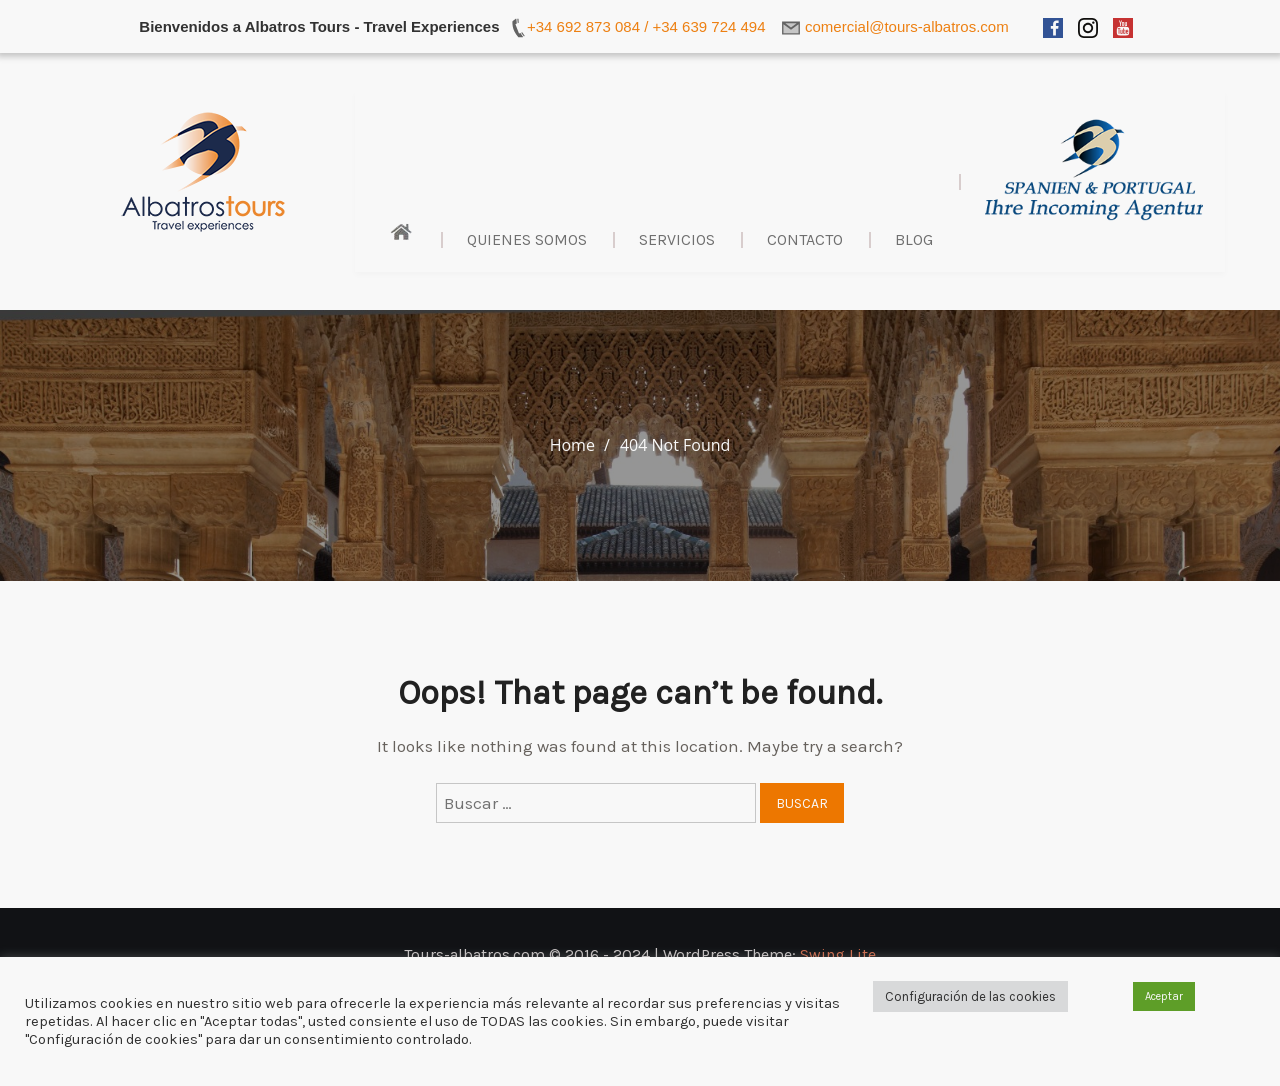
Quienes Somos (527, 239)
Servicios (677, 239)
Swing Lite (838, 954)
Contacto (805, 239)
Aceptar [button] (1164, 996)
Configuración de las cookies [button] (970, 996)
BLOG (914, 239)
